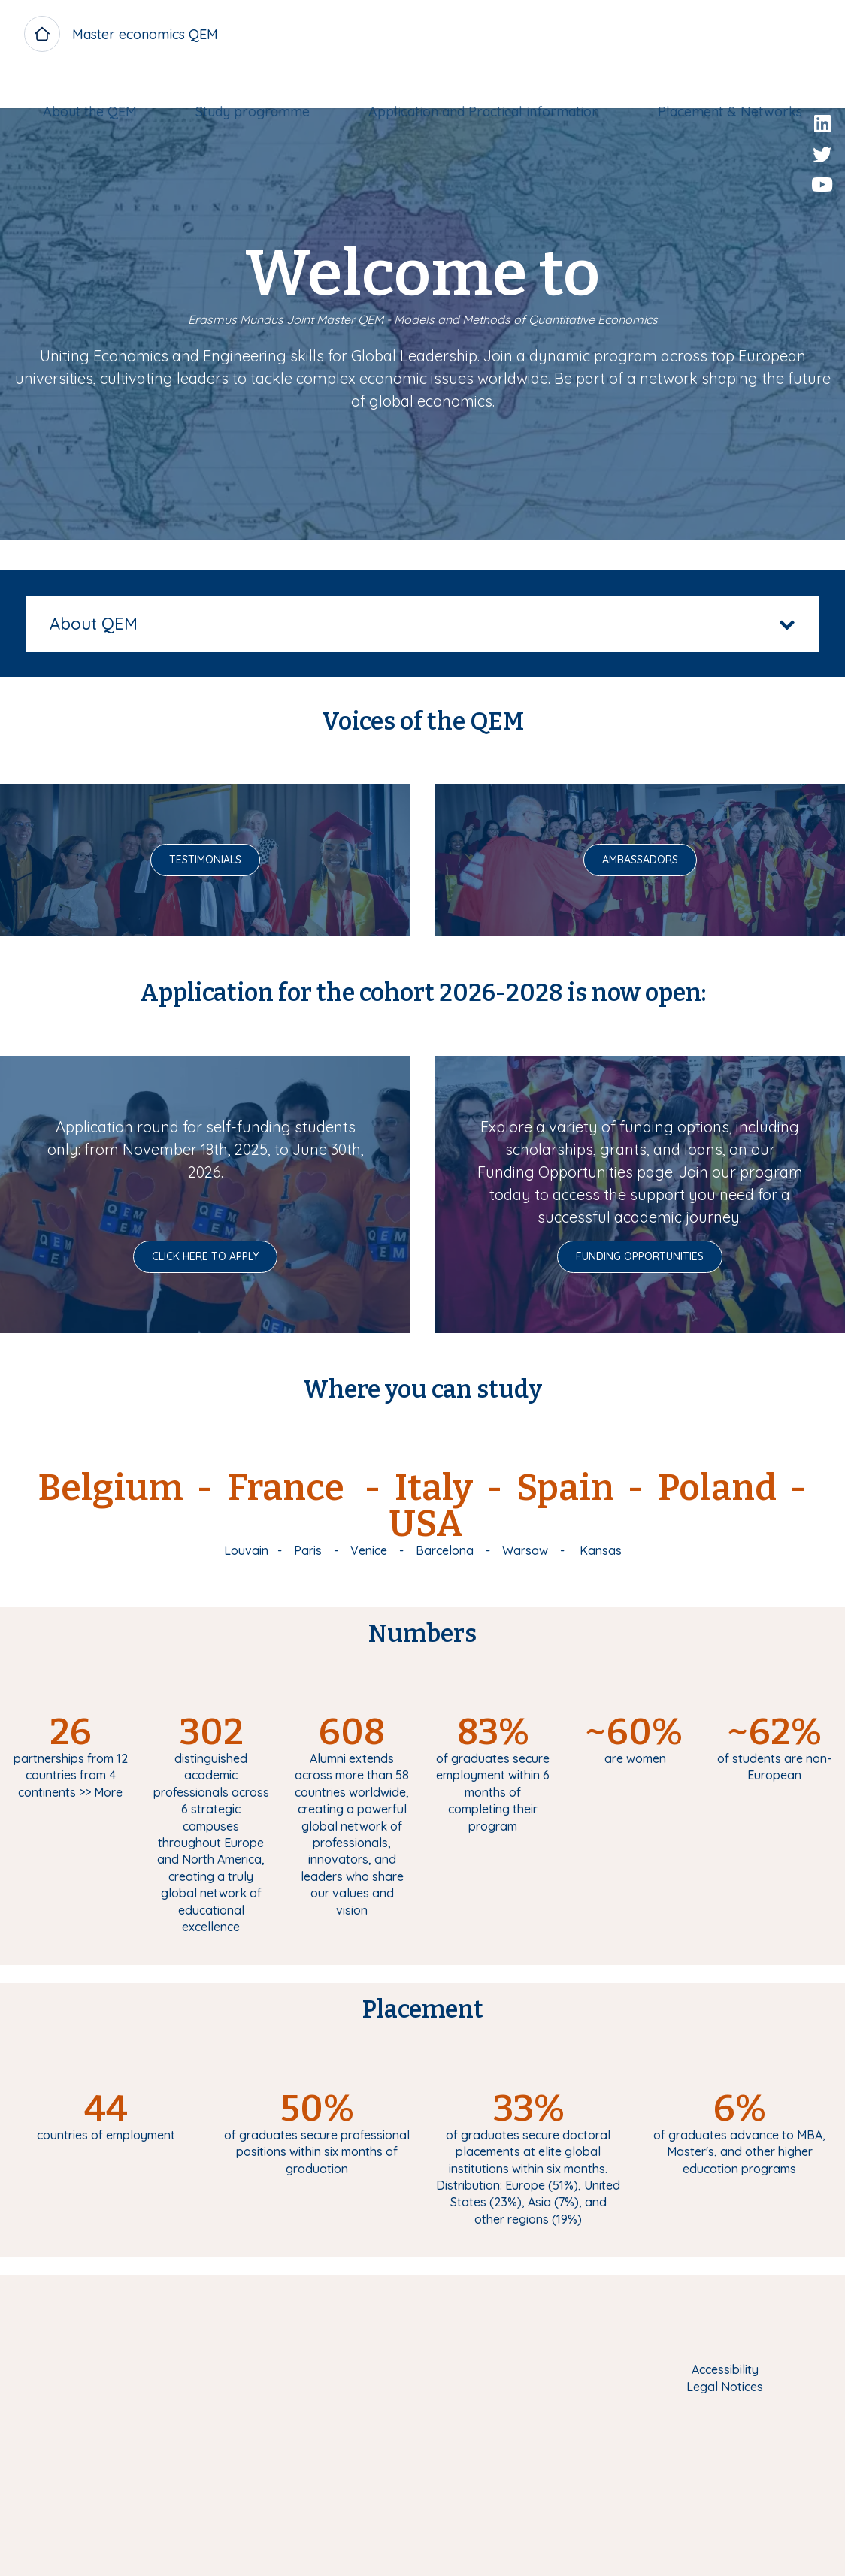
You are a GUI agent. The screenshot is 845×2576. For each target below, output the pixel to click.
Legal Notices (724, 2386)
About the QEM (96, 87)
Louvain (246, 1550)
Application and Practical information (481, 87)
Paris (308, 1550)
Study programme (255, 87)
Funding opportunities (640, 1256)
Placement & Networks (724, 87)
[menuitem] (96, 88)
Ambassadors (640, 859)
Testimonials (205, 859)
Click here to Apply (205, 1256)
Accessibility (725, 2369)
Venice (368, 1550)
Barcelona (445, 1550)
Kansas (601, 1550)
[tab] (422, 624)
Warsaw (525, 1550)
